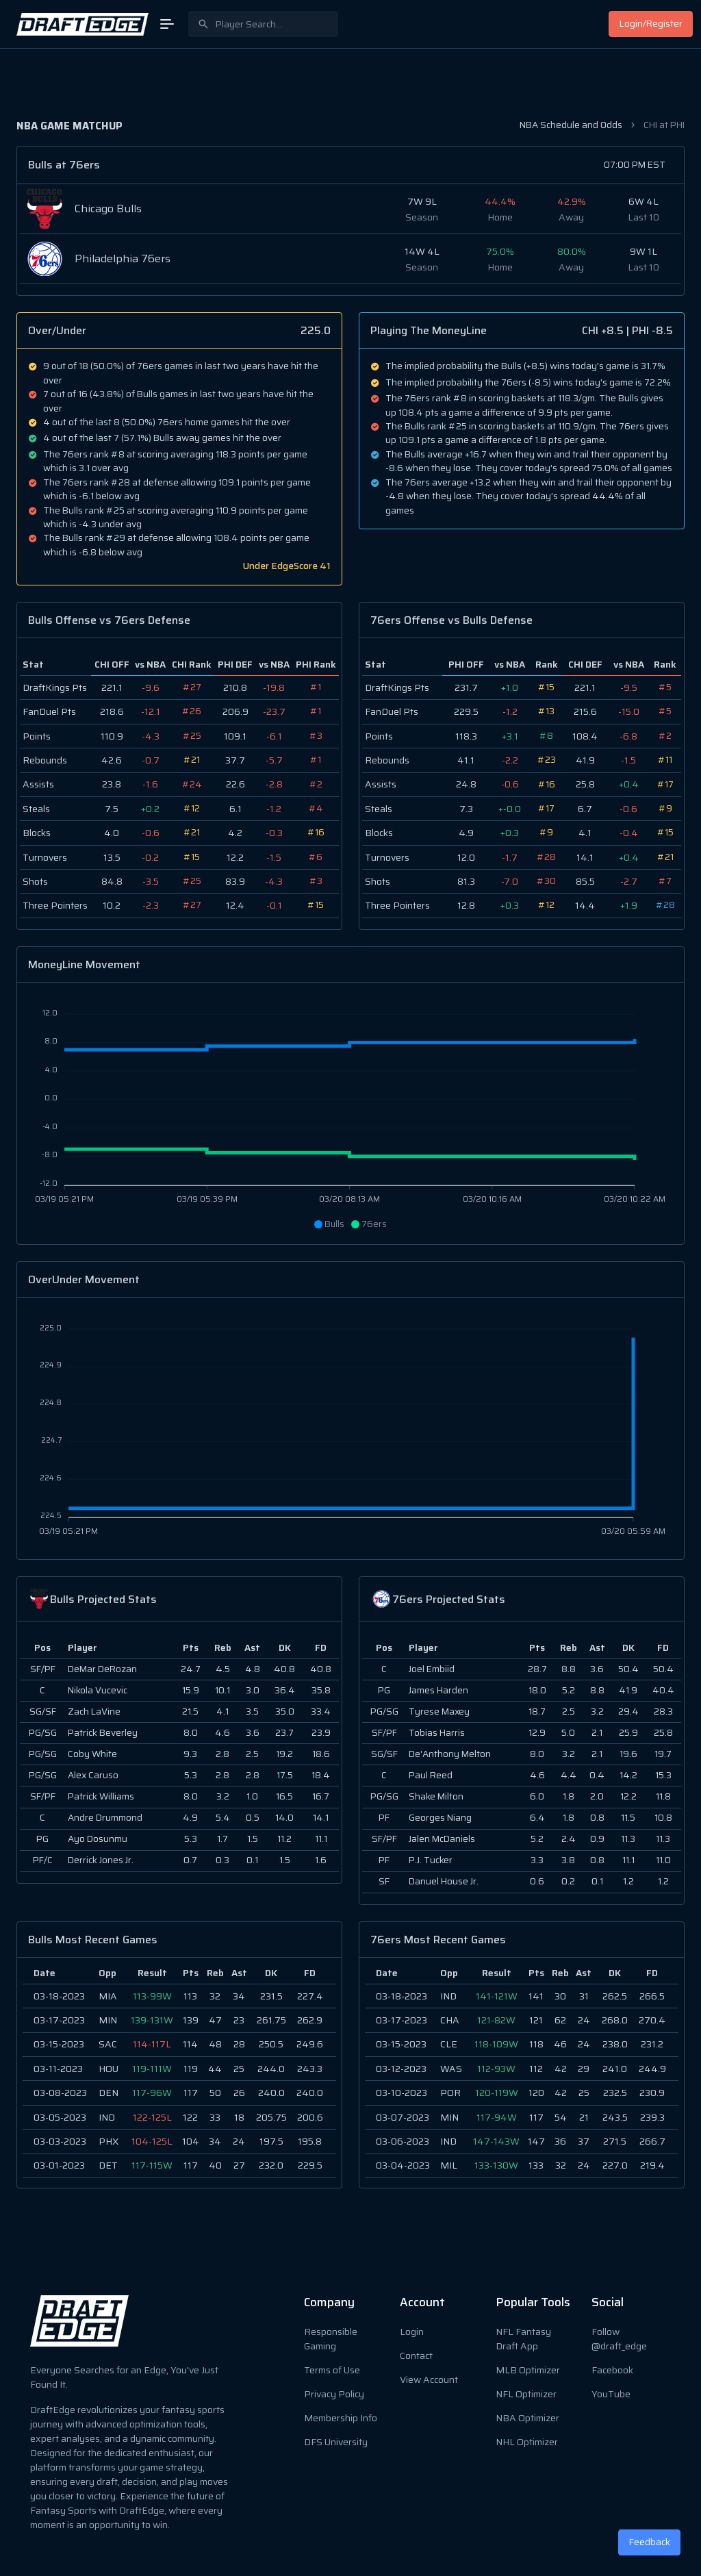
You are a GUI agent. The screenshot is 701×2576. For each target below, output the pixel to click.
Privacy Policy (334, 2393)
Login (412, 2331)
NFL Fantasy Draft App (523, 2338)
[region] (179, 2072)
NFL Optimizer (526, 2393)
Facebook (612, 2369)
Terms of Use (332, 2369)
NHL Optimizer (527, 2441)
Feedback (649, 2542)
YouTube (610, 2393)
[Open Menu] (167, 24)
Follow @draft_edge (619, 2338)
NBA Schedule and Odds (571, 125)
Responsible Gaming (330, 2338)
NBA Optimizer (527, 2417)
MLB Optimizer (528, 2369)
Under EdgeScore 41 (287, 566)
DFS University (336, 2441)
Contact (416, 2355)
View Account (429, 2379)
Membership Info (340, 2417)
